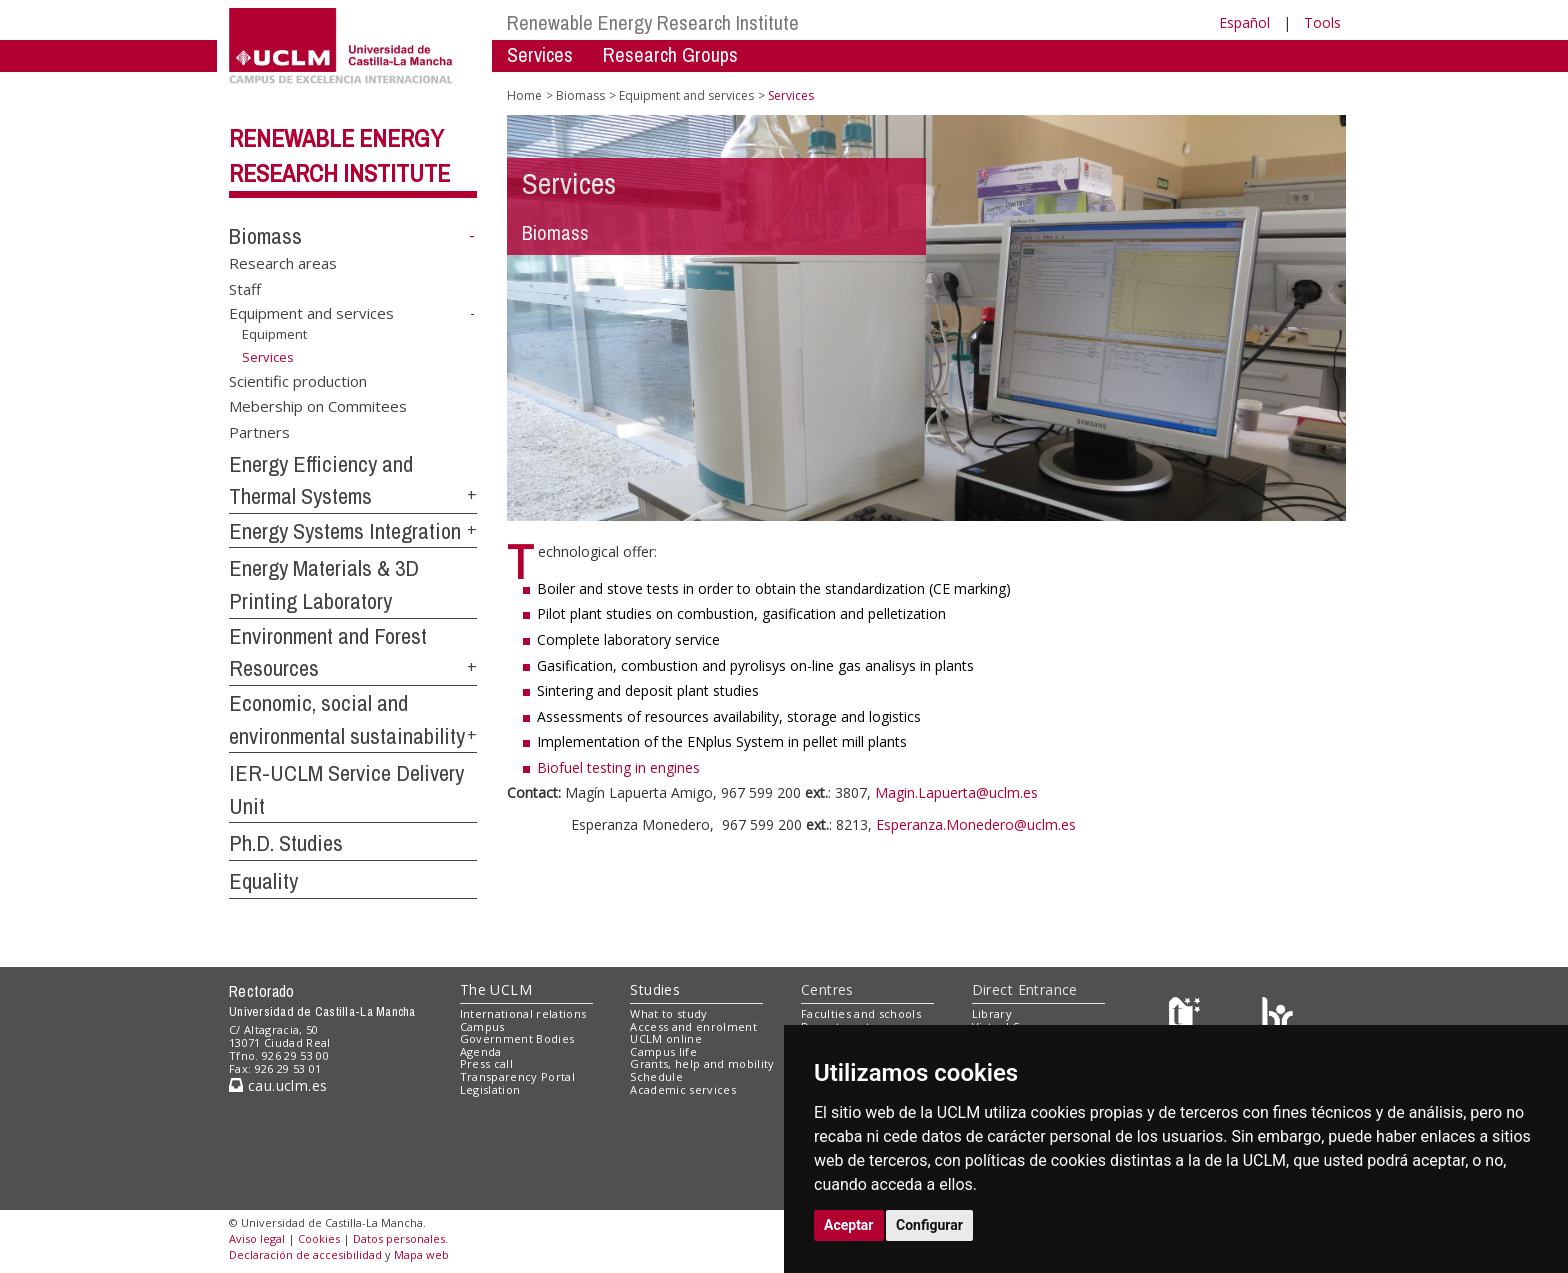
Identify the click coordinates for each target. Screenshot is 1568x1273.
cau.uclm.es (278, 1085)
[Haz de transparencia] (1187, 1017)
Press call (486, 1063)
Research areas (283, 263)
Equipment (274, 334)
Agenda (481, 1051)
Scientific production (298, 380)
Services (540, 54)
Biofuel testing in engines (618, 767)
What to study (668, 1013)
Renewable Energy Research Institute (653, 22)
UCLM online (666, 1038)
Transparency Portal (517, 1076)
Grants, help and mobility (702, 1063)
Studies (655, 989)
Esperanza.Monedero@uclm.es (976, 824)
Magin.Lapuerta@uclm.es (956, 792)
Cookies (319, 1238)
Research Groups (670, 54)
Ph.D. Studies (286, 843)
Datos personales (399, 1238)
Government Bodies (517, 1038)
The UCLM (496, 989)
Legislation (490, 1089)
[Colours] (1277, 1017)
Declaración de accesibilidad (305, 1254)
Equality (263, 881)
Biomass (265, 236)
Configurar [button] (929, 1225)
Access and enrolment (693, 1026)
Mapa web (421, 1254)
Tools (1322, 22)
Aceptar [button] (849, 1225)
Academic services (683, 1089)
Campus (482, 1026)
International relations (523, 1013)
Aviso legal (257, 1238)
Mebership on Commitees (318, 406)
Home (524, 95)
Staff (245, 288)
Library (992, 1013)
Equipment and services (311, 313)
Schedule (656, 1076)
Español (1244, 22)
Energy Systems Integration (345, 531)
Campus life (663, 1051)
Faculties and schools (861, 1013)
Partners (259, 431)
